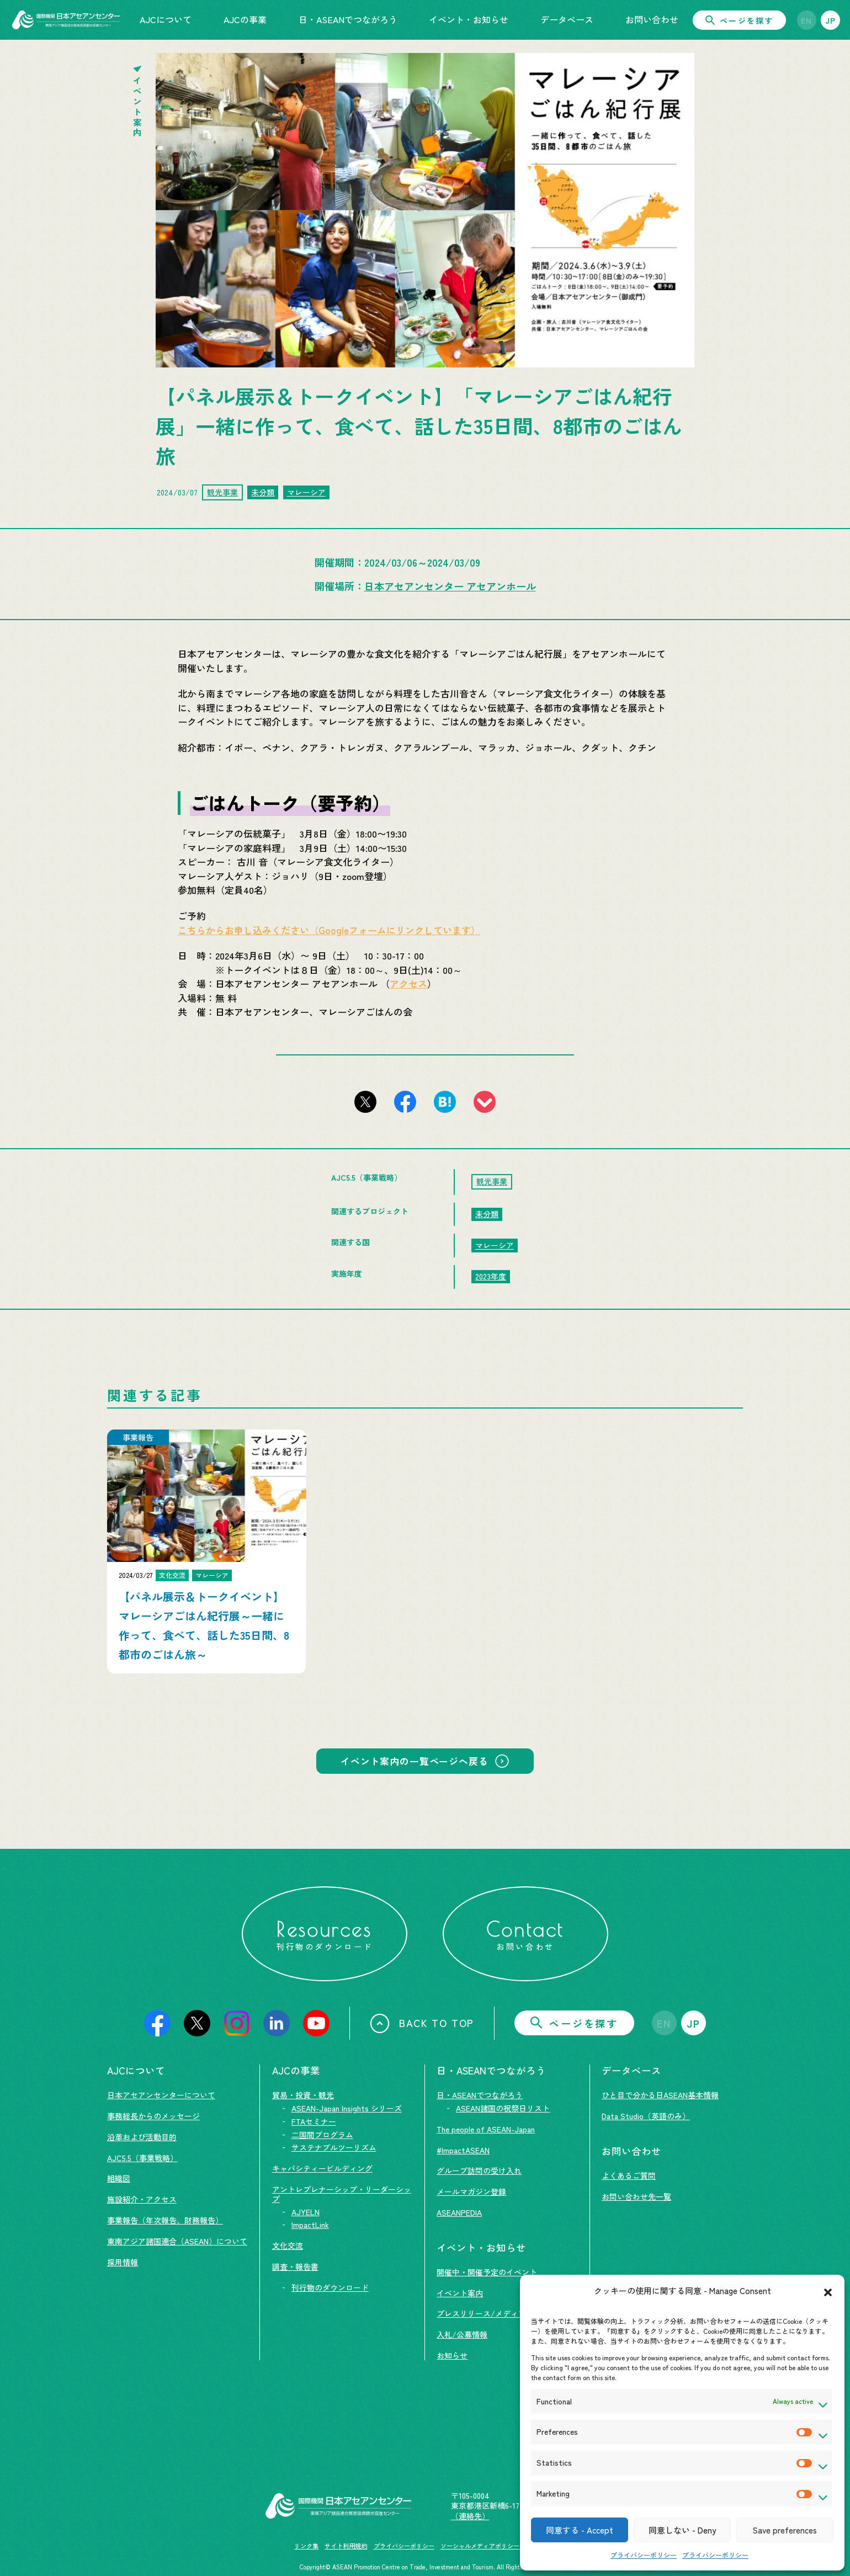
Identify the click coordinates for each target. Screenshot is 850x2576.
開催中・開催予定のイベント (487, 2272)
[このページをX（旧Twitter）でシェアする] (365, 1102)
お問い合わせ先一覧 (636, 2196)
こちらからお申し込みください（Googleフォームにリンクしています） (329, 930)
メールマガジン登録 (471, 2191)
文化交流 (287, 2245)
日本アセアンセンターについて (161, 2094)
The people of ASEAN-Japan (486, 2129)
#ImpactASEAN (463, 2150)
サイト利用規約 (346, 2545)
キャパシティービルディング (322, 2168)
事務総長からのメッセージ (153, 2115)
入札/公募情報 (462, 2334)
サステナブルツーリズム (333, 2147)
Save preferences (785, 2530)
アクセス (408, 983)
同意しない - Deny (682, 2530)
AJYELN (305, 2211)
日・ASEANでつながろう (480, 2094)
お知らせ (452, 2355)
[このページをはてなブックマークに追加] (445, 1102)
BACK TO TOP (422, 2023)
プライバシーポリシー (643, 2554)
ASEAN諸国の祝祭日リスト (503, 2108)
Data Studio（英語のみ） (646, 2115)
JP (830, 20)
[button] (827, 2290)
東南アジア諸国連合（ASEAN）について (177, 2241)
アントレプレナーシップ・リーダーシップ (341, 2194)
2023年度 (490, 1276)
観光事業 (222, 492)
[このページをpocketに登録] (485, 1102)
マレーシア (306, 492)
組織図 (118, 2178)
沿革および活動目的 (142, 2136)
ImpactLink (310, 2224)
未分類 (262, 492)
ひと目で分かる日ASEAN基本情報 (660, 2094)
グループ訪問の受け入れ (479, 2170)
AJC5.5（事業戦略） (142, 2157)
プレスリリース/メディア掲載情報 (497, 2313)
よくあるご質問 (629, 2175)
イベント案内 (460, 2292)
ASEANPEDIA (459, 2212)
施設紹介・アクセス (142, 2199)
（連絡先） (470, 2515)
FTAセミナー (313, 2121)
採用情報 (122, 2262)
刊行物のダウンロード (330, 2287)
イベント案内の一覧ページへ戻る (414, 1760)
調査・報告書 (295, 2266)
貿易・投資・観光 (303, 2094)
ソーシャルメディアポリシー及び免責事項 (498, 2545)
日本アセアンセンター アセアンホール (450, 586)
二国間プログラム (322, 2134)
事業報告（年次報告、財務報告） (165, 2220)
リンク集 (306, 2545)
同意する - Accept (579, 2530)
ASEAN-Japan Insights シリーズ (346, 2108)
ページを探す (739, 20)
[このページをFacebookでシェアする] (405, 1102)
